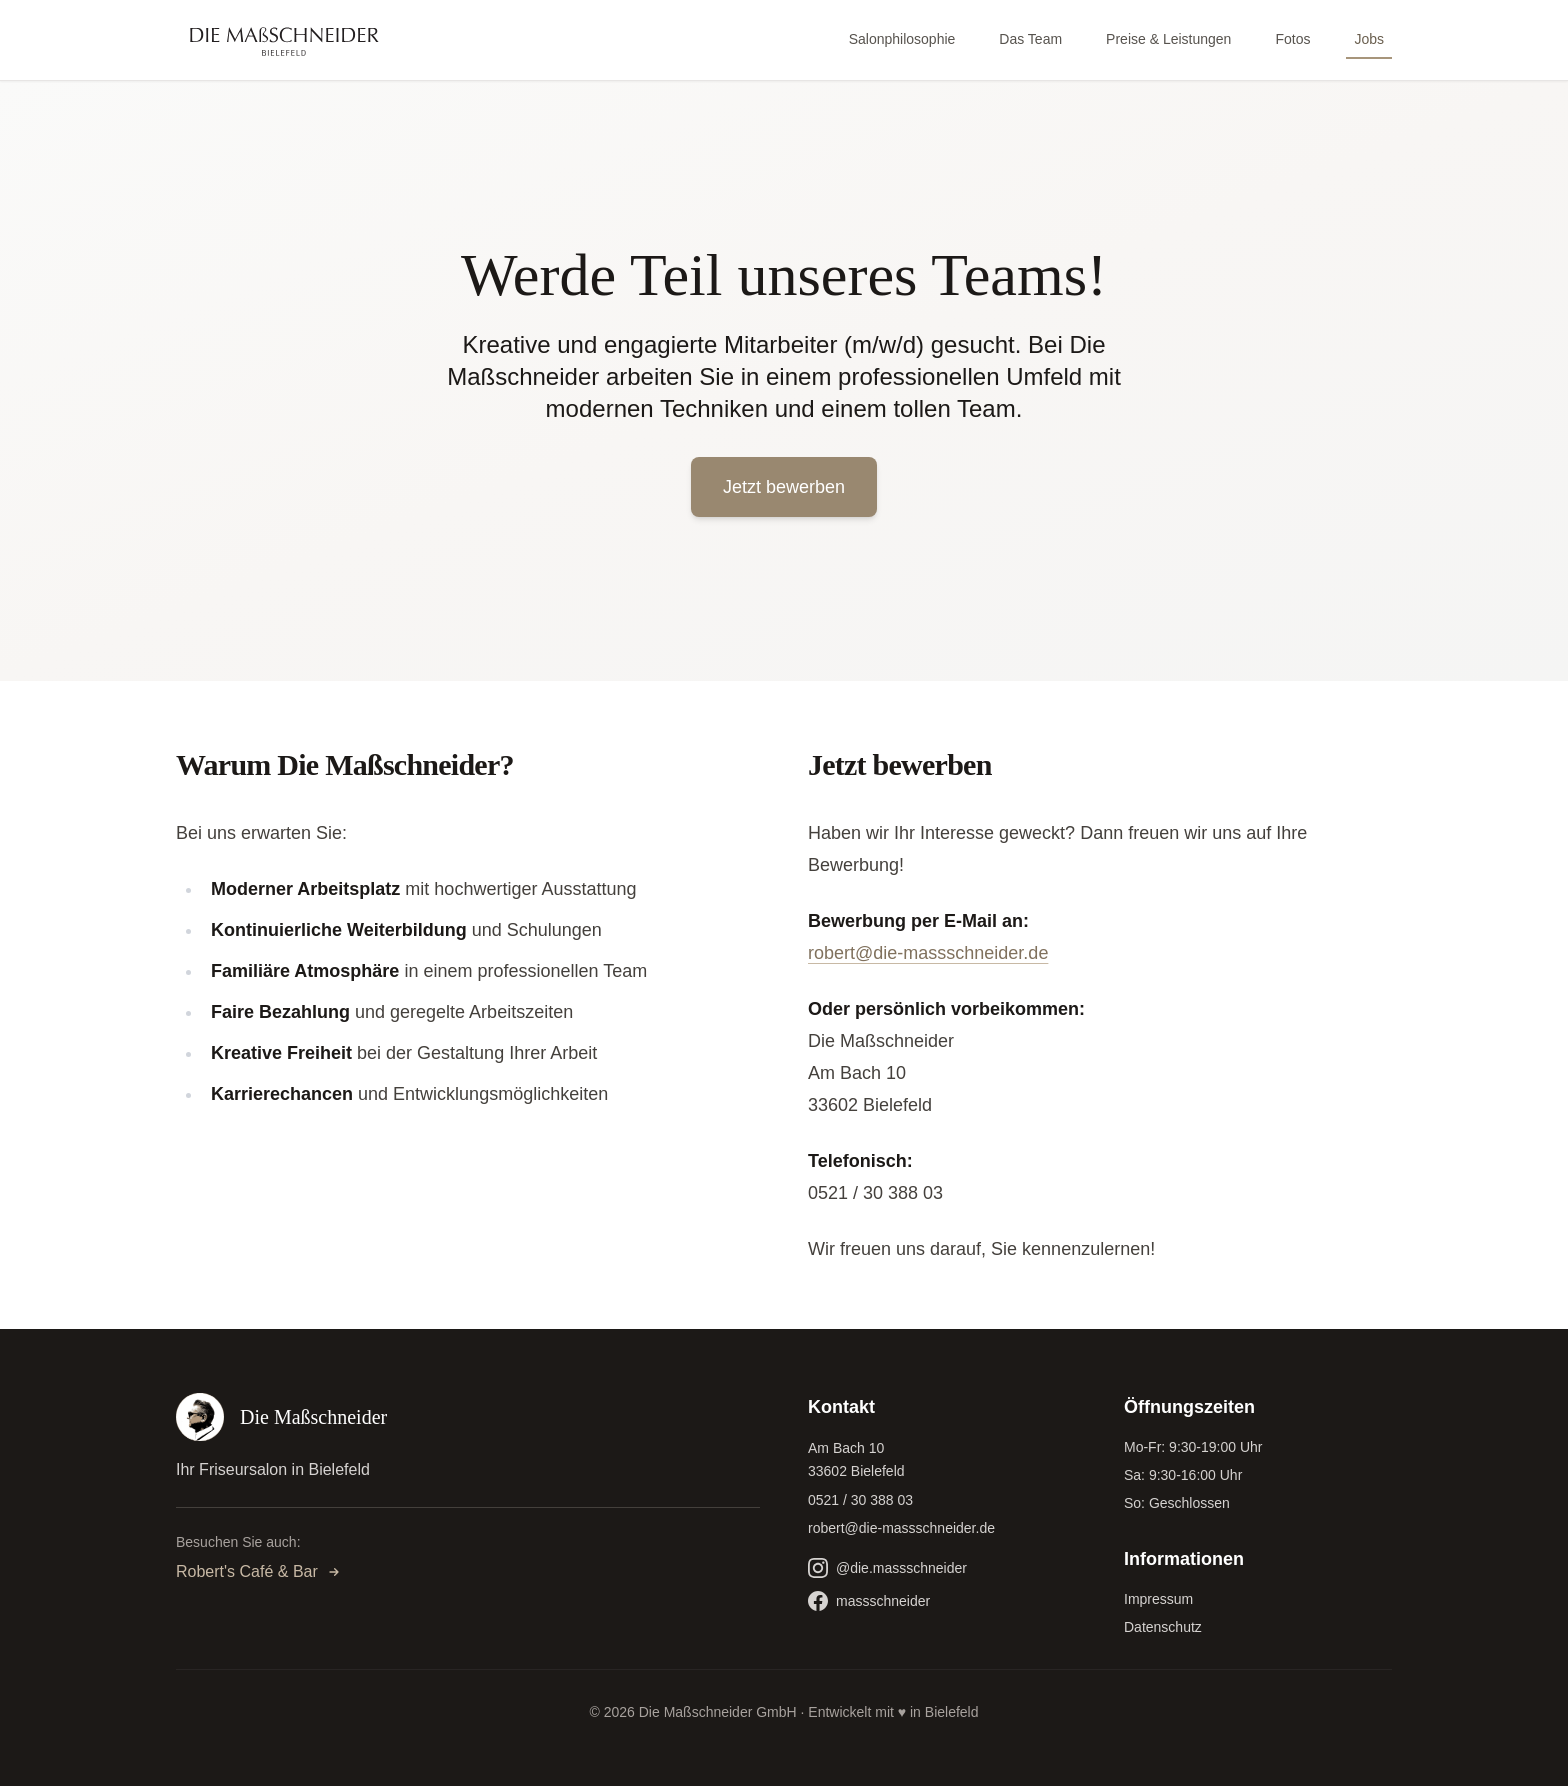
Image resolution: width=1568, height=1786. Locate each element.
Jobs (1369, 39)
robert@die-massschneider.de (928, 953)
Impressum (1158, 1599)
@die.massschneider (887, 1568)
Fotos (1292, 39)
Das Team (1030, 39)
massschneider (869, 1601)
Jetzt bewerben (784, 487)
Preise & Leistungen (1168, 39)
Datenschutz (1163, 1627)
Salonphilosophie (902, 39)
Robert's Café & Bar (259, 1571)
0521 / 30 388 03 (860, 1500)
